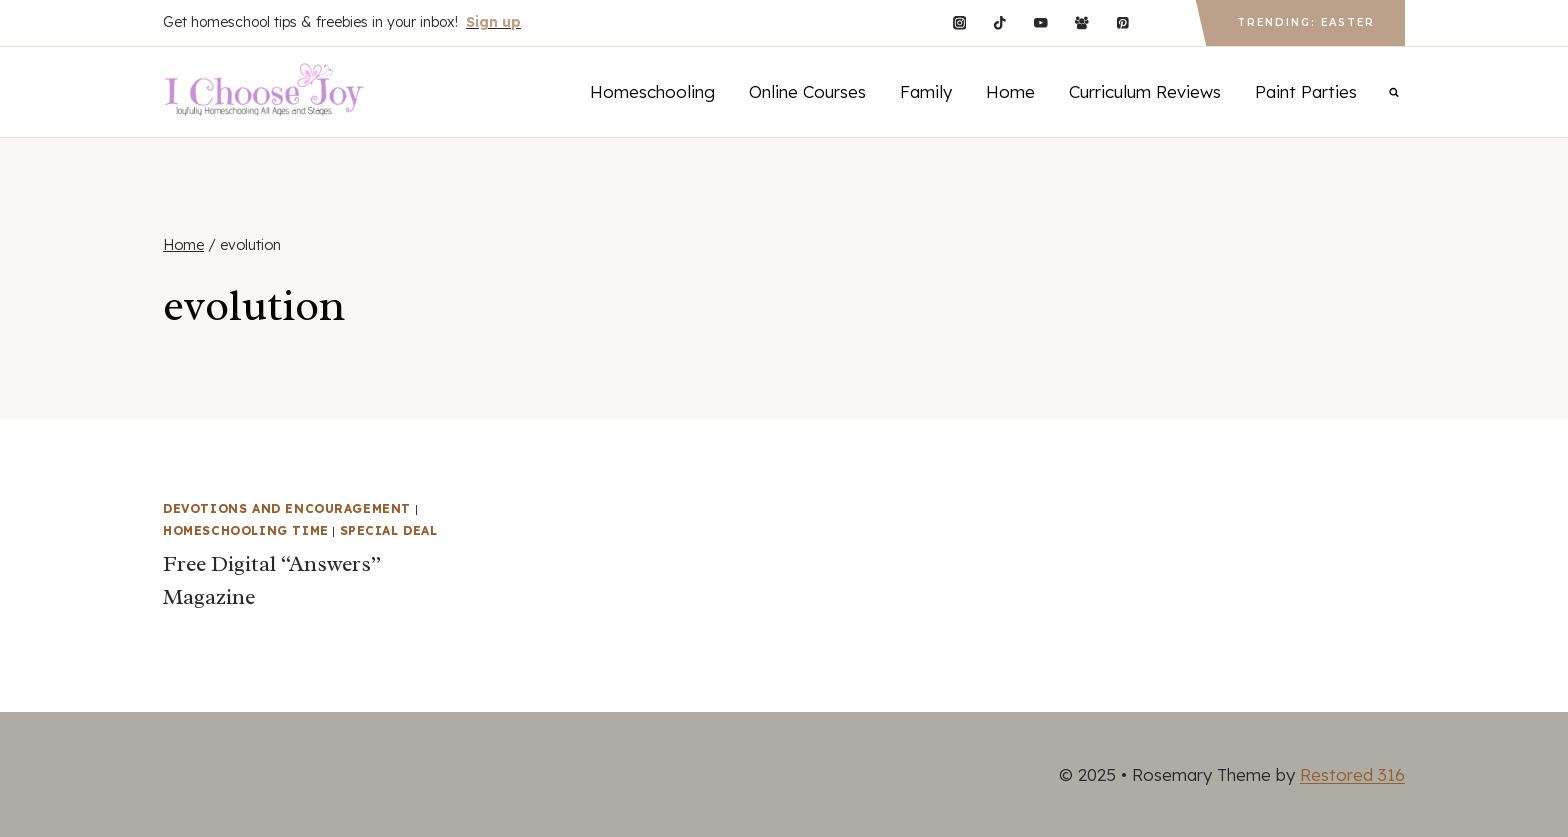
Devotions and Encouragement (287, 508)
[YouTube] (1040, 22)
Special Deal (389, 530)
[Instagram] (959, 22)
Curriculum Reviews (1145, 91)
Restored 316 (1352, 774)
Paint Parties (1306, 91)
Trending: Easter (1306, 22)
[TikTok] (1000, 22)
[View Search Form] (1394, 92)
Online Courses (807, 91)
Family (926, 91)
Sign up (493, 22)
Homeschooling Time (246, 530)
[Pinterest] (1122, 22)
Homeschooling (652, 91)
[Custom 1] (1163, 22)
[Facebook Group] (1081, 22)
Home (1010, 91)
